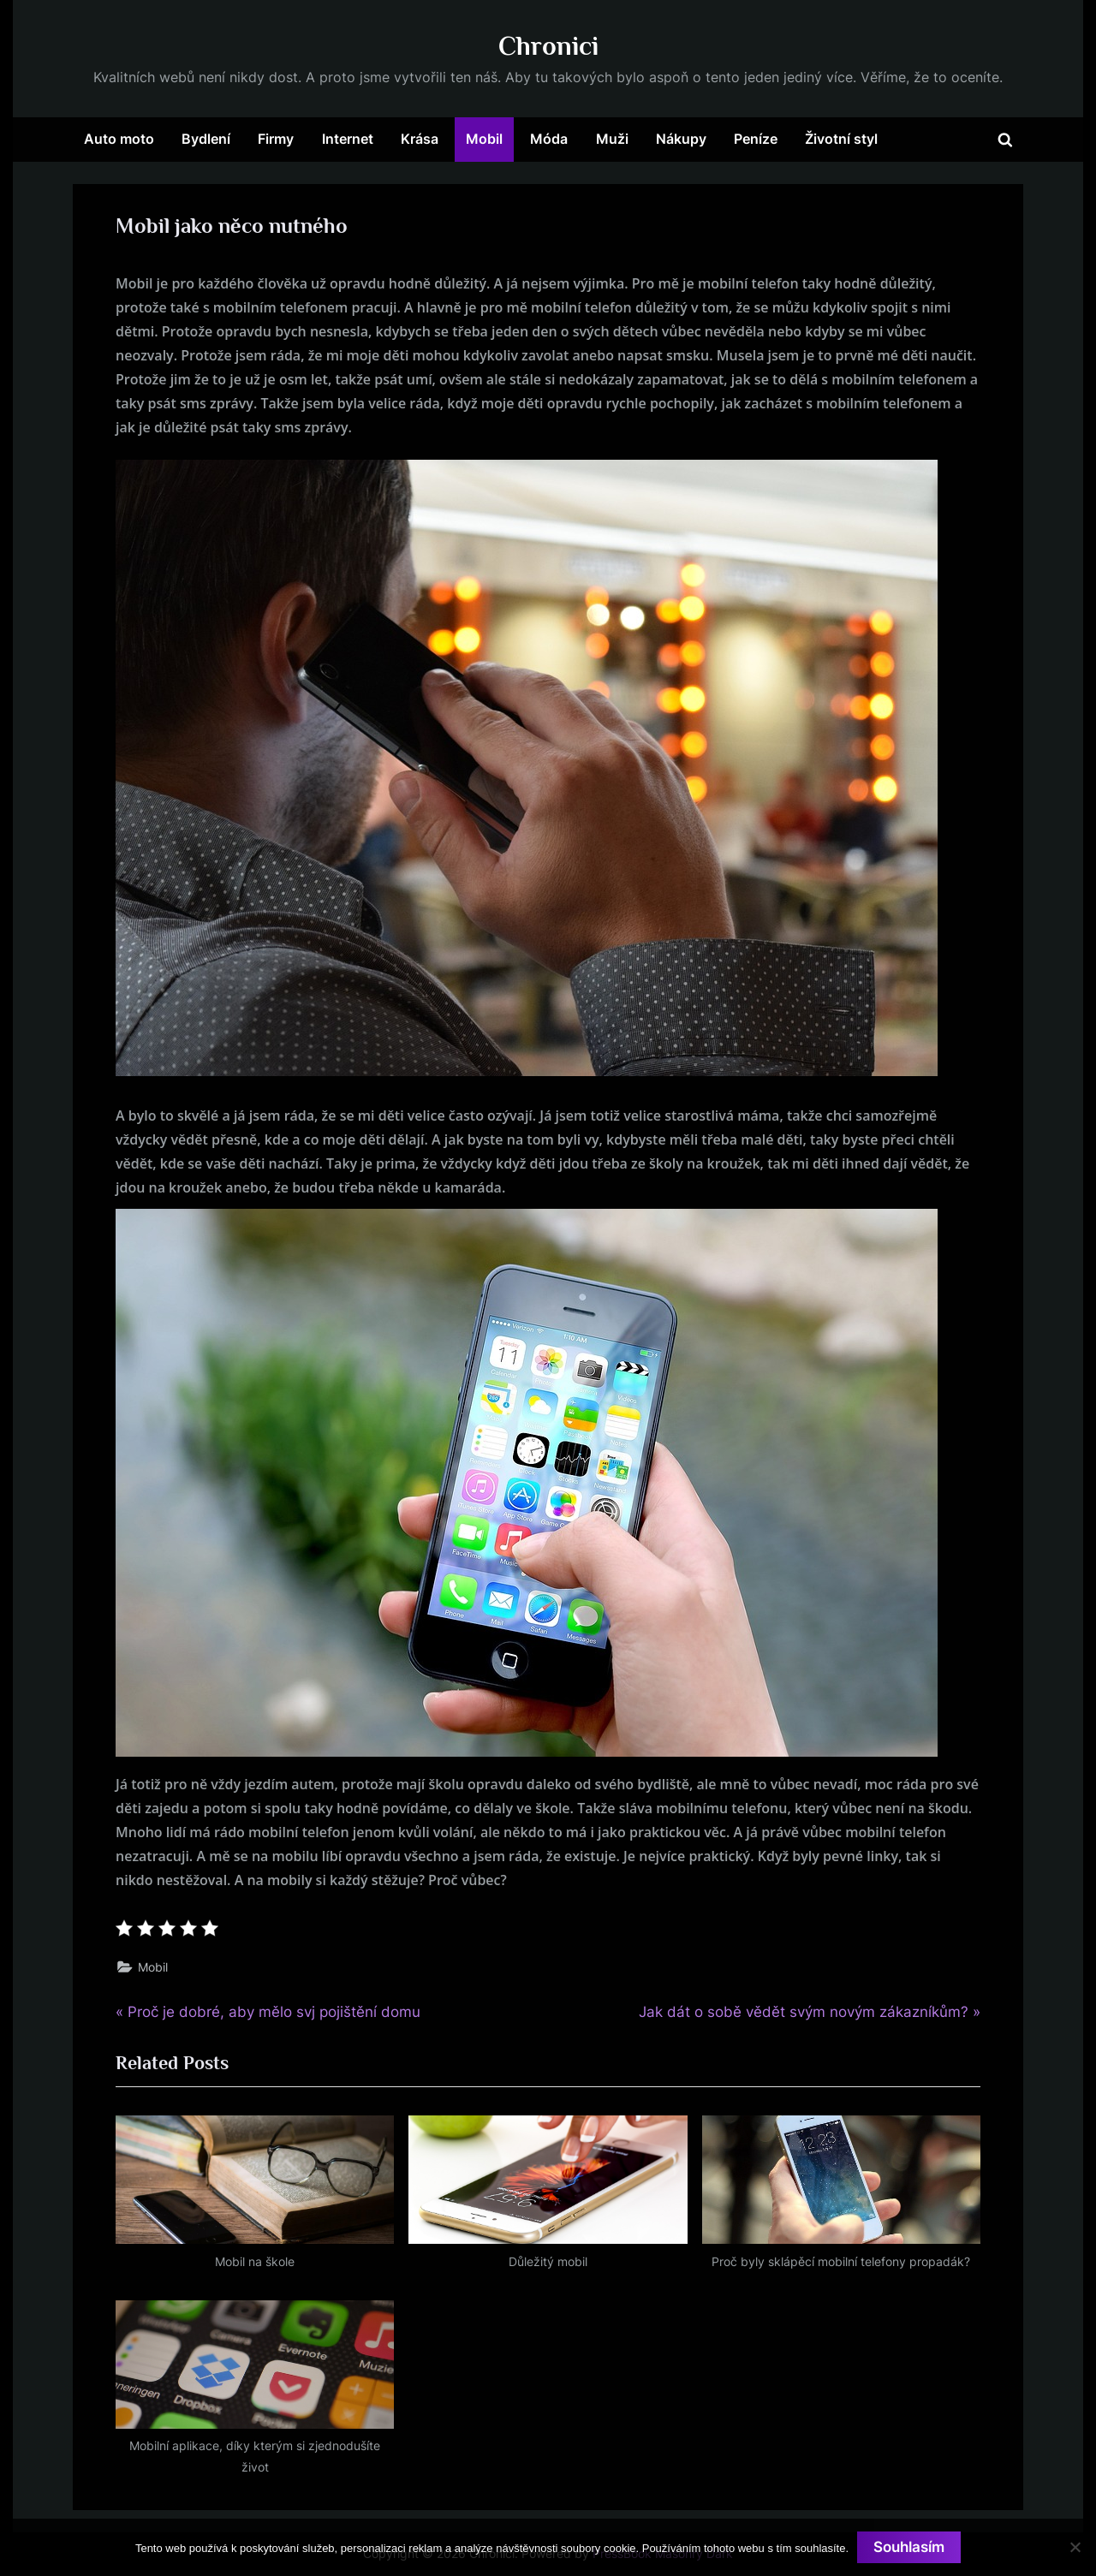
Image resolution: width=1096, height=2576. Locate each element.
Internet (347, 138)
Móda (549, 138)
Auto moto (119, 138)
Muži (612, 138)
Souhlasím (908, 2546)
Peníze (755, 138)
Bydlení (206, 138)
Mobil (484, 138)
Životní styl (841, 138)
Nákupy (681, 138)
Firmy (276, 138)
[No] (1074, 2546)
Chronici (548, 46)
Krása (419, 138)
